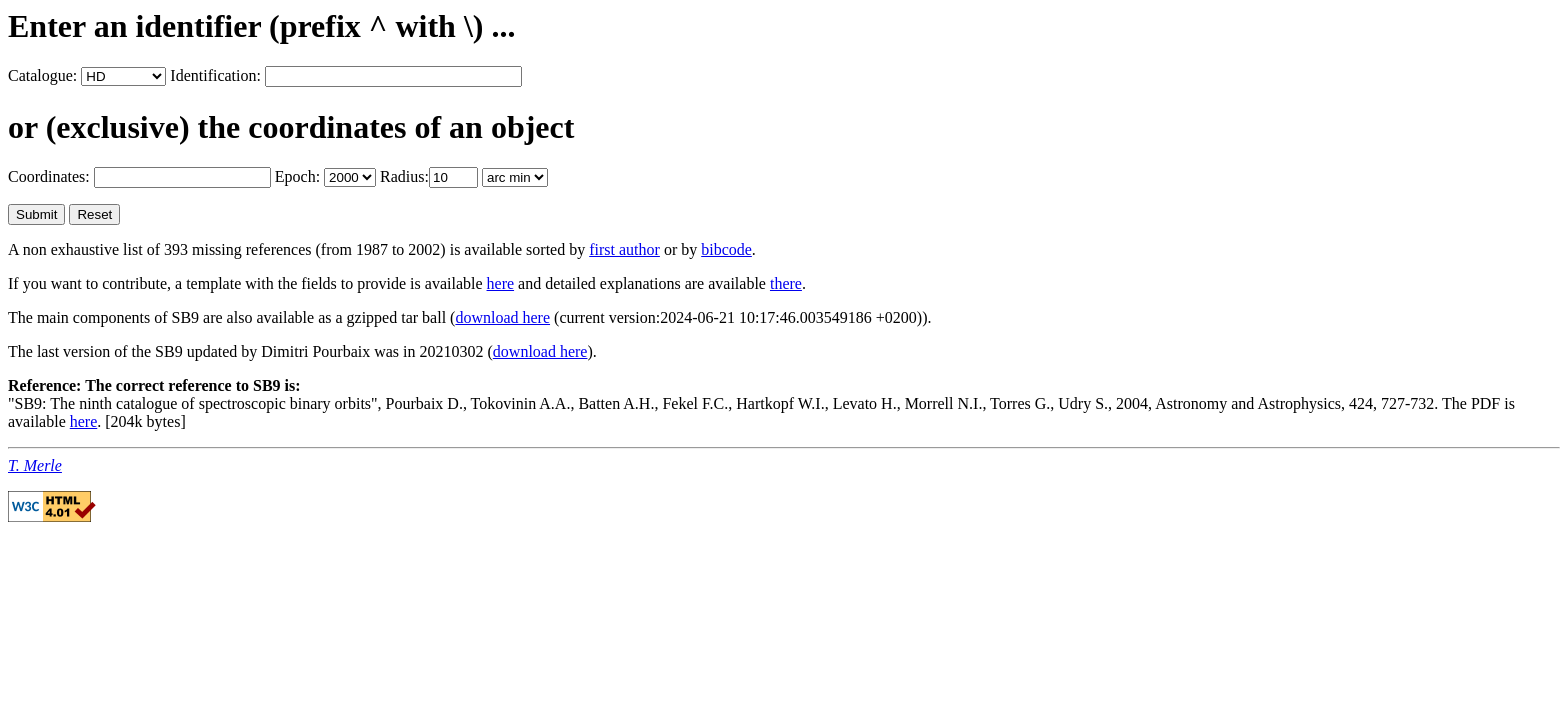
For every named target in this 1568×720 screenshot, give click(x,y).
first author (624, 249)
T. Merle (35, 465)
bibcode (726, 249)
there (786, 283)
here (501, 283)
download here (502, 317)
